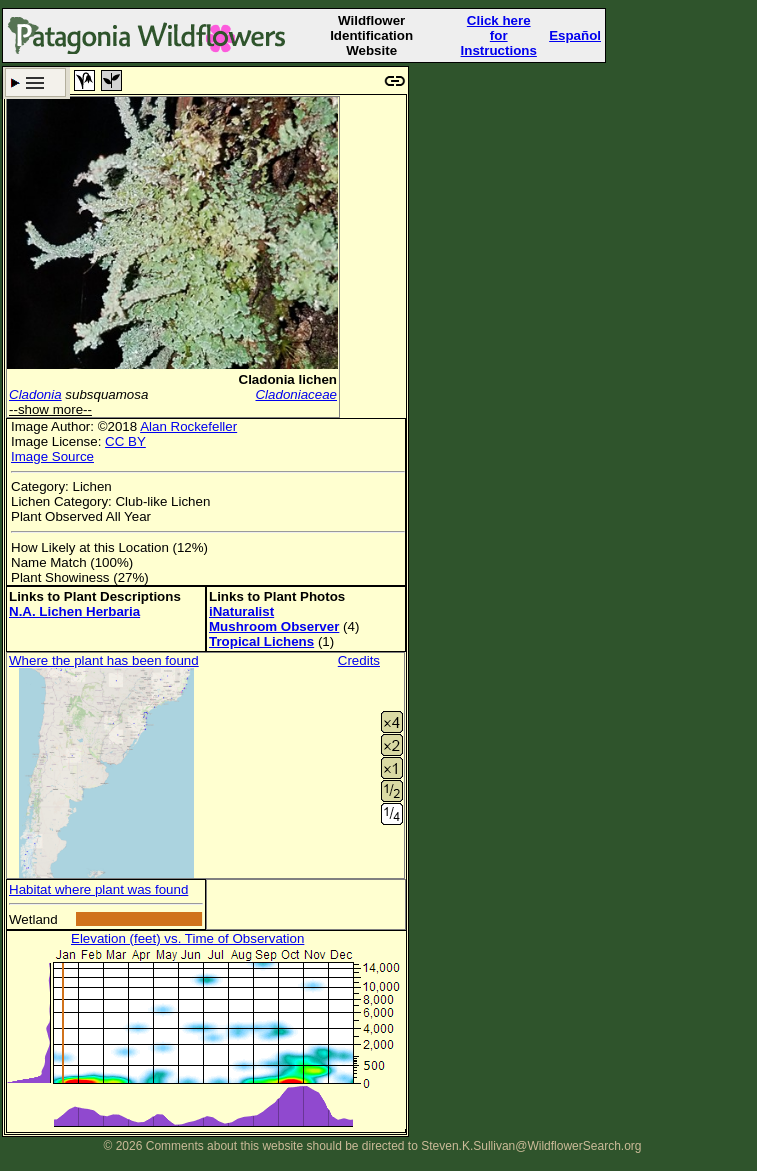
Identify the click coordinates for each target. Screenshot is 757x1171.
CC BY (125, 441)
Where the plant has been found (104, 660)
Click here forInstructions (499, 35)
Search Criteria (35, 82)
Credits (359, 660)
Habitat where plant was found (98, 889)
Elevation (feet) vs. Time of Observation (187, 938)
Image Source (52, 456)
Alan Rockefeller (188, 426)
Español (575, 35)
